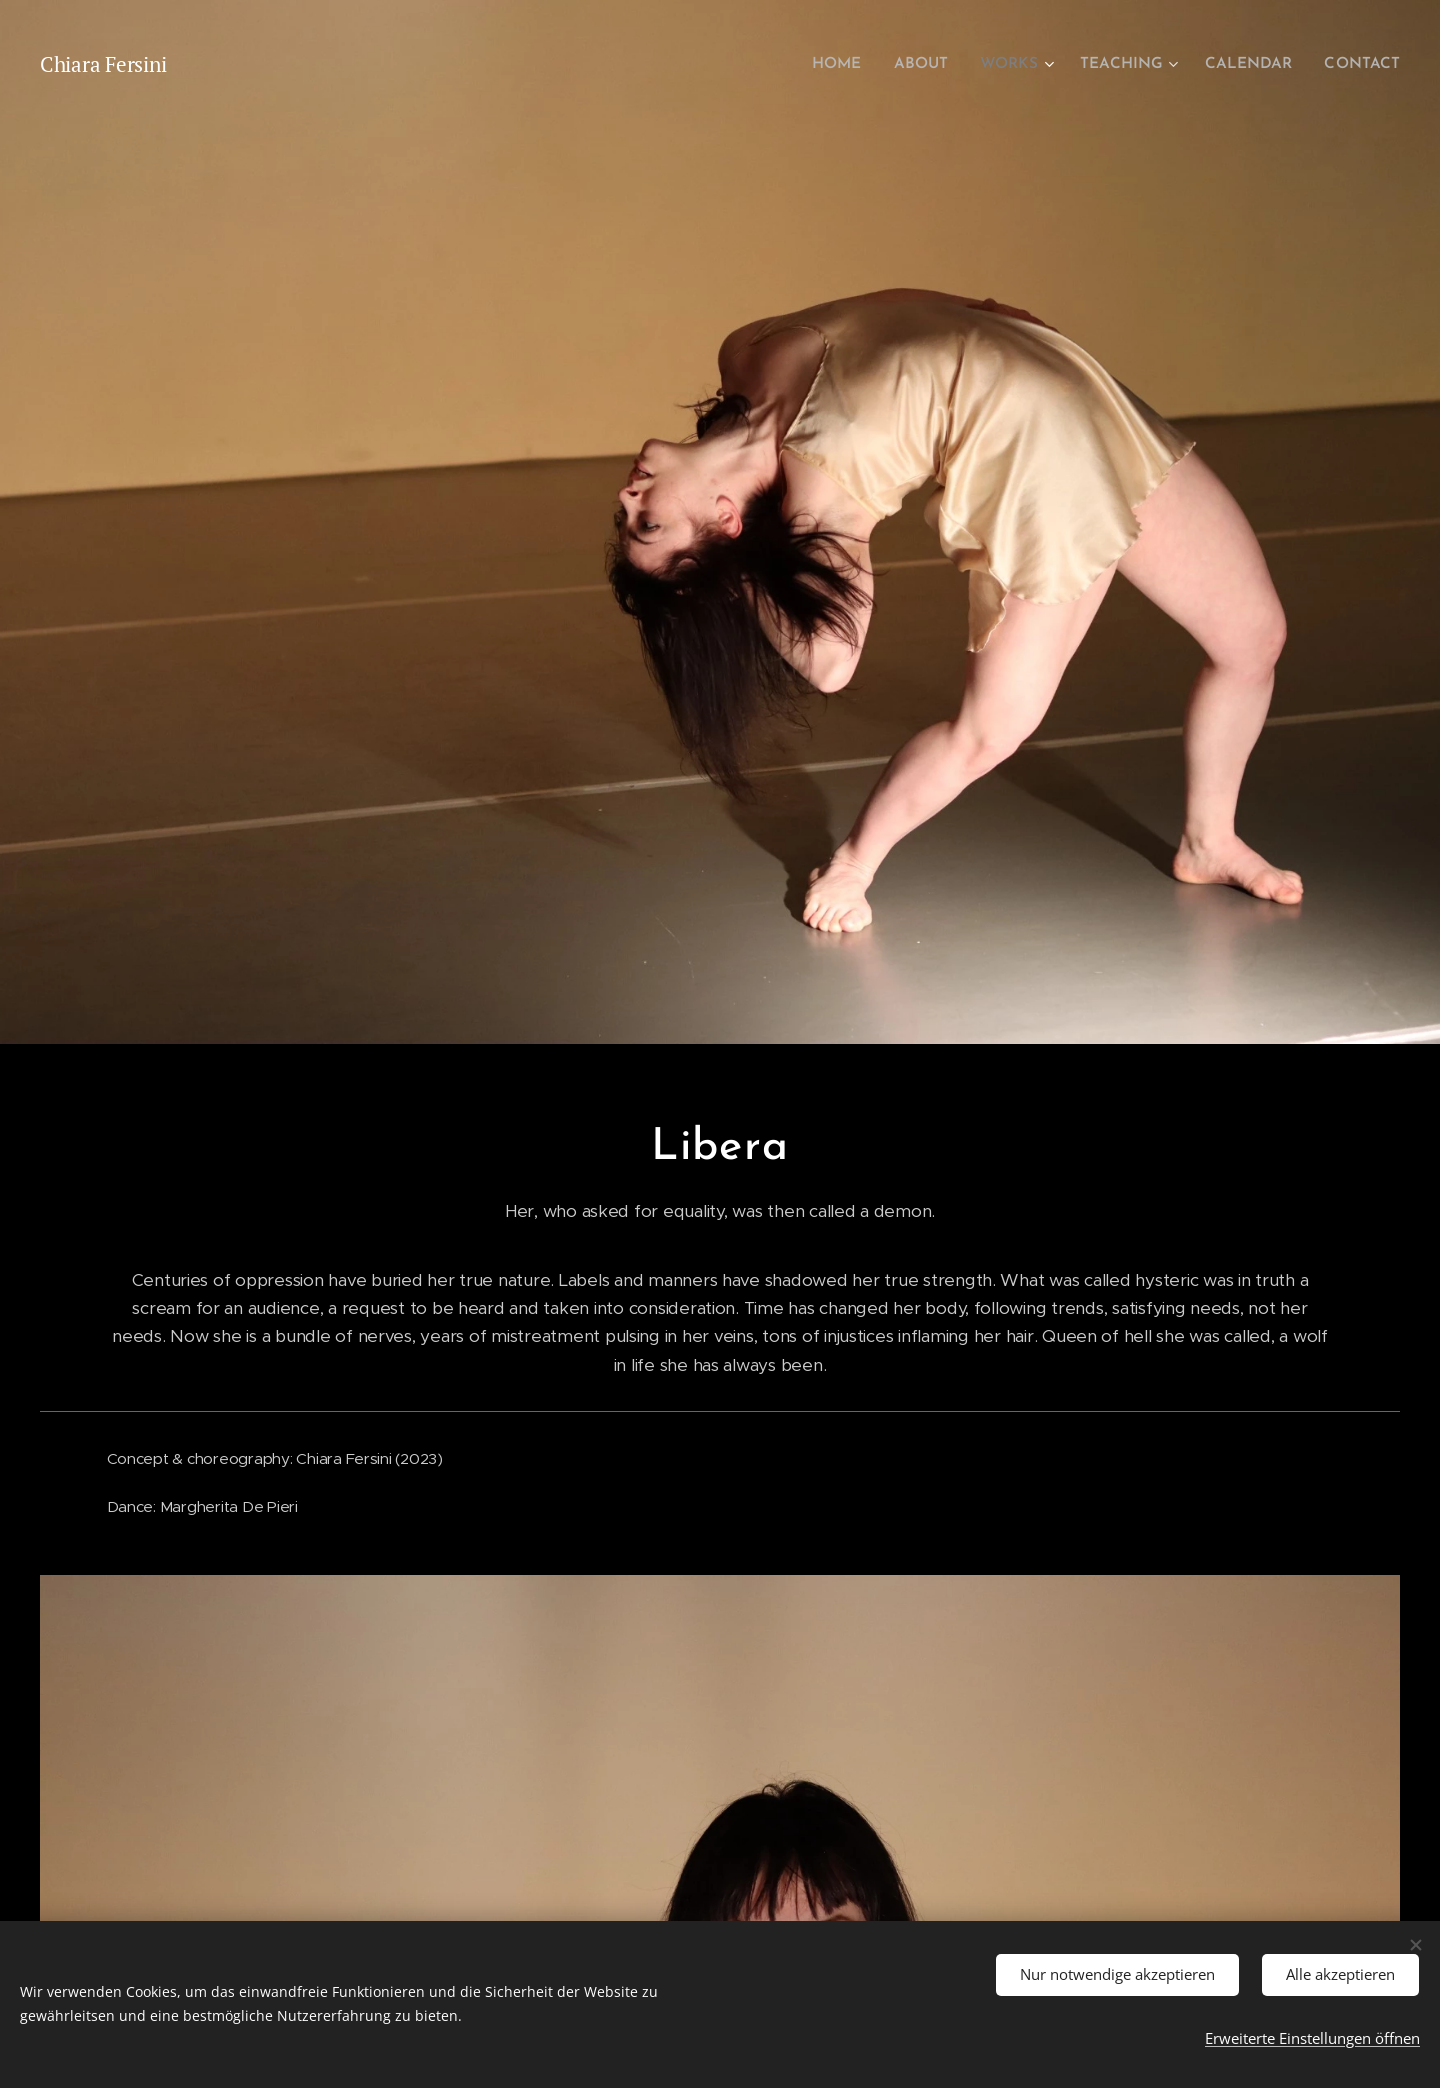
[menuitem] (856, 65)
